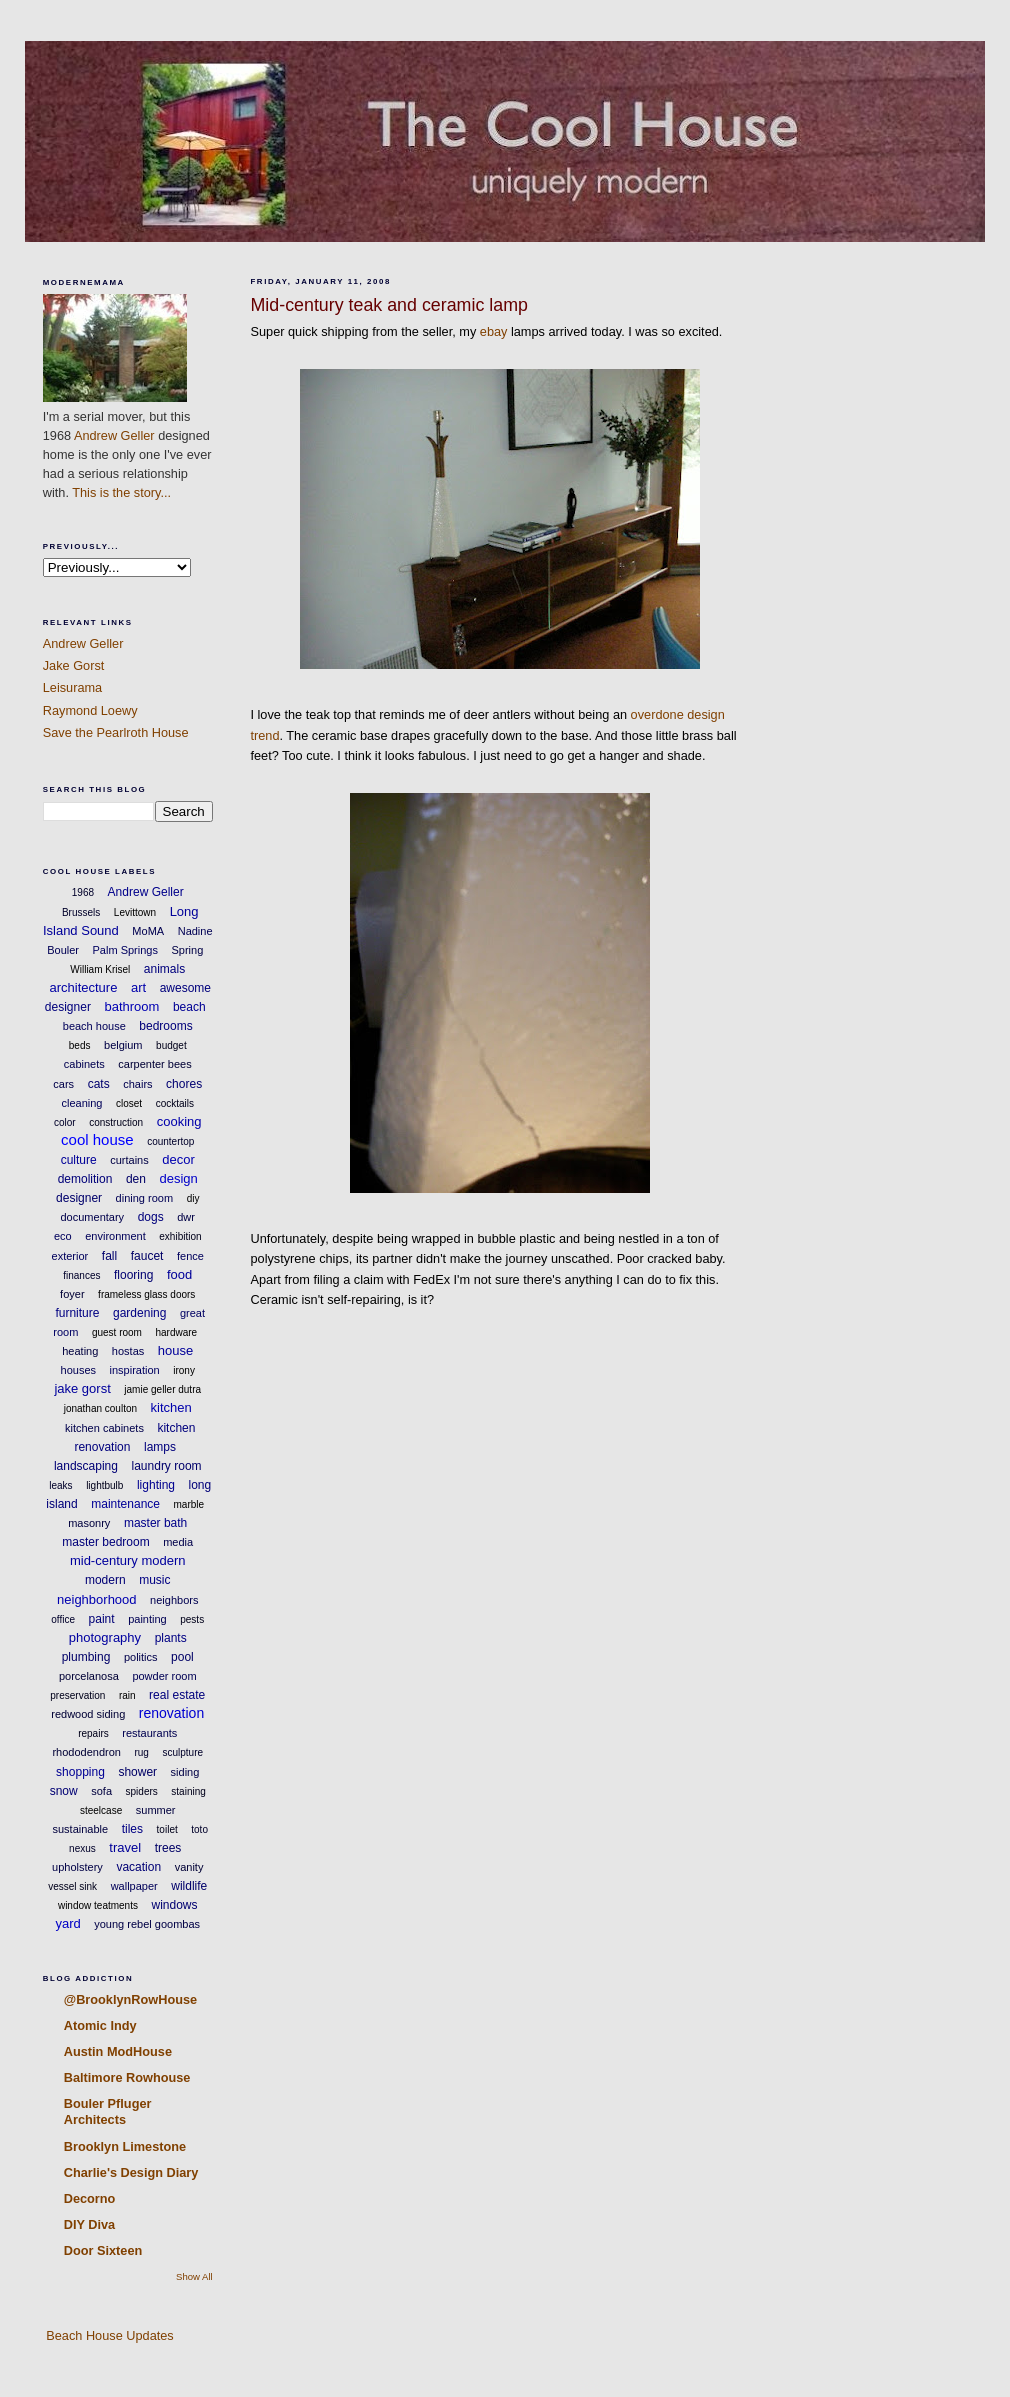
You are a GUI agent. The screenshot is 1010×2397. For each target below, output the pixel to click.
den (136, 1179)
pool (182, 1657)
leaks (60, 1485)
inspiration (135, 1370)
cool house (97, 1139)
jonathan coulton (100, 1408)
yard (67, 1923)
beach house (94, 1026)
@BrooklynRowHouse (130, 1999)
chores (184, 1084)
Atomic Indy (100, 2025)
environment (115, 1236)
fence (190, 1256)
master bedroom (105, 1542)
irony (184, 1370)
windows (175, 1905)
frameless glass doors (146, 1294)
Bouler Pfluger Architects (108, 2111)
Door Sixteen (103, 2250)
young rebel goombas (147, 1924)
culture (79, 1160)
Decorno (90, 2198)
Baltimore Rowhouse (127, 2077)
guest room (117, 1332)
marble (189, 1504)
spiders (142, 1791)
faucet (147, 1256)
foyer (72, 1294)
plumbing (86, 1657)
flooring (133, 1275)
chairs (137, 1084)
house (175, 1350)
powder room (164, 1676)
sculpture (182, 1752)
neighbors (174, 1600)
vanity (189, 1867)
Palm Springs (125, 950)
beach (189, 1007)
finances (81, 1275)
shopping (80, 1772)
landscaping (86, 1466)
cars (63, 1084)
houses (78, 1370)
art (138, 987)
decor (178, 1159)
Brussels (81, 912)
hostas (128, 1351)
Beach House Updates (108, 2335)
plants (171, 1638)
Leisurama (72, 687)
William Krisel (100, 969)
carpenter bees (154, 1064)
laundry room (167, 1466)
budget (171, 1045)
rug (141, 1752)
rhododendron (86, 1752)
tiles (132, 1829)
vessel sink (72, 1886)
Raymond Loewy (90, 710)
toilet (167, 1829)
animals (164, 969)
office (63, 1619)
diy (193, 1198)
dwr (186, 1217)
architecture (83, 987)
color (65, 1122)
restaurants (149, 1733)
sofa (101, 1791)
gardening (139, 1313)
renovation (171, 1713)
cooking (179, 1121)
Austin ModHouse (118, 2051)
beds (80, 1045)
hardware (176, 1332)
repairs (93, 1733)
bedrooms (165, 1026)
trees (168, 1848)
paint (102, 1619)
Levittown (135, 912)
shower (137, 1772)
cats (99, 1084)
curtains (129, 1160)
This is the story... (121, 492)
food (179, 1274)
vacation (138, 1867)
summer (156, 1810)
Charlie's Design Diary (131, 2172)
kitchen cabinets (104, 1428)
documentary (93, 1217)
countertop (170, 1141)
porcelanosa (89, 1676)
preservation (77, 1695)
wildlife (189, 1886)
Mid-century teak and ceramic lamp (388, 305)
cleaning (81, 1103)
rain (127, 1695)
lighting (156, 1485)
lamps (160, 1447)
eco (63, 1236)
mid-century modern (128, 1560)
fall (109, 1256)
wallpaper (134, 1886)
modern (105, 1580)
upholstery (77, 1867)
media (178, 1542)
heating (80, 1351)
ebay (494, 331)
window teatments (98, 1905)
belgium (123, 1045)
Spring (187, 950)
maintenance (125, 1504)
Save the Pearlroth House (116, 732)
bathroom (131, 1006)
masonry (89, 1523)
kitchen (171, 1407)
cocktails (175, 1103)
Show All (194, 2276)
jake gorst (82, 1388)
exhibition (180, 1236)
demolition (85, 1179)
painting (147, 1619)
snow (64, 1791)
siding (185, 1772)
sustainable (81, 1829)
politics (141, 1657)
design (178, 1178)
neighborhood (97, 1599)
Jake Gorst (74, 665)
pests (192, 1619)
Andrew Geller (114, 435)
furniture (77, 1313)
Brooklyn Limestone (125, 2146)
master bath (155, 1523)
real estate (177, 1695)
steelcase (101, 1810)
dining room (144, 1198)
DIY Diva (89, 2224)
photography (105, 1637)
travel (125, 1847)
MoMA (148, 931)
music (154, 1580)
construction (116, 1122)
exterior (70, 1256)
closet (129, 1103)
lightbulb (104, 1485)
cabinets (84, 1064)
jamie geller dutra (162, 1389)
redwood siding (88, 1714)
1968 (83, 892)
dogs (151, 1217)
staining (188, 1791)
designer (79, 1198)
